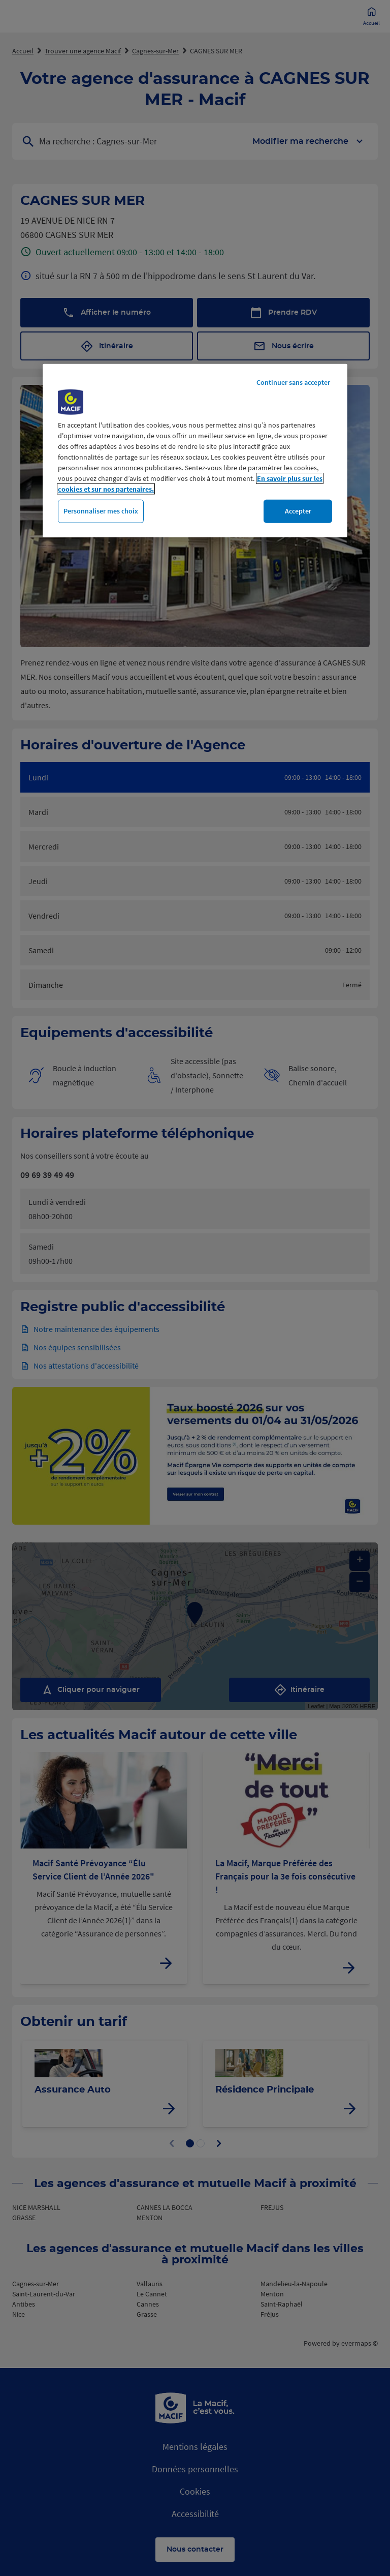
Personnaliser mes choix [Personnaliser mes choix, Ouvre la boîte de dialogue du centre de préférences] (100, 511)
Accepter (298, 511)
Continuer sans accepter (293, 382)
